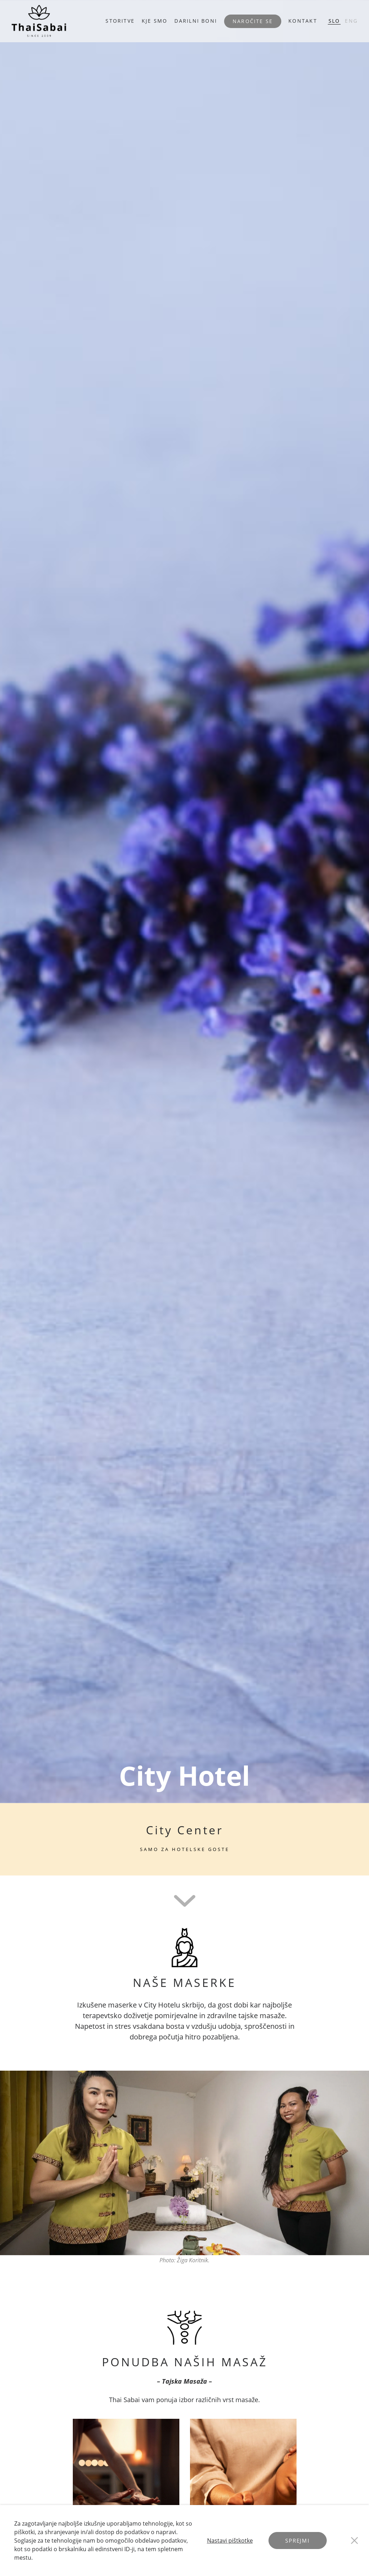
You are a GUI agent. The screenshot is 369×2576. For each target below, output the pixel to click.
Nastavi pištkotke (230, 2540)
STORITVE (120, 21)
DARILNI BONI (195, 21)
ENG (351, 21)
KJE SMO (154, 21)
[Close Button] (354, 2540)
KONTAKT (302, 21)
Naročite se (253, 21)
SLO (334, 21)
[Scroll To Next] (184, 1900)
